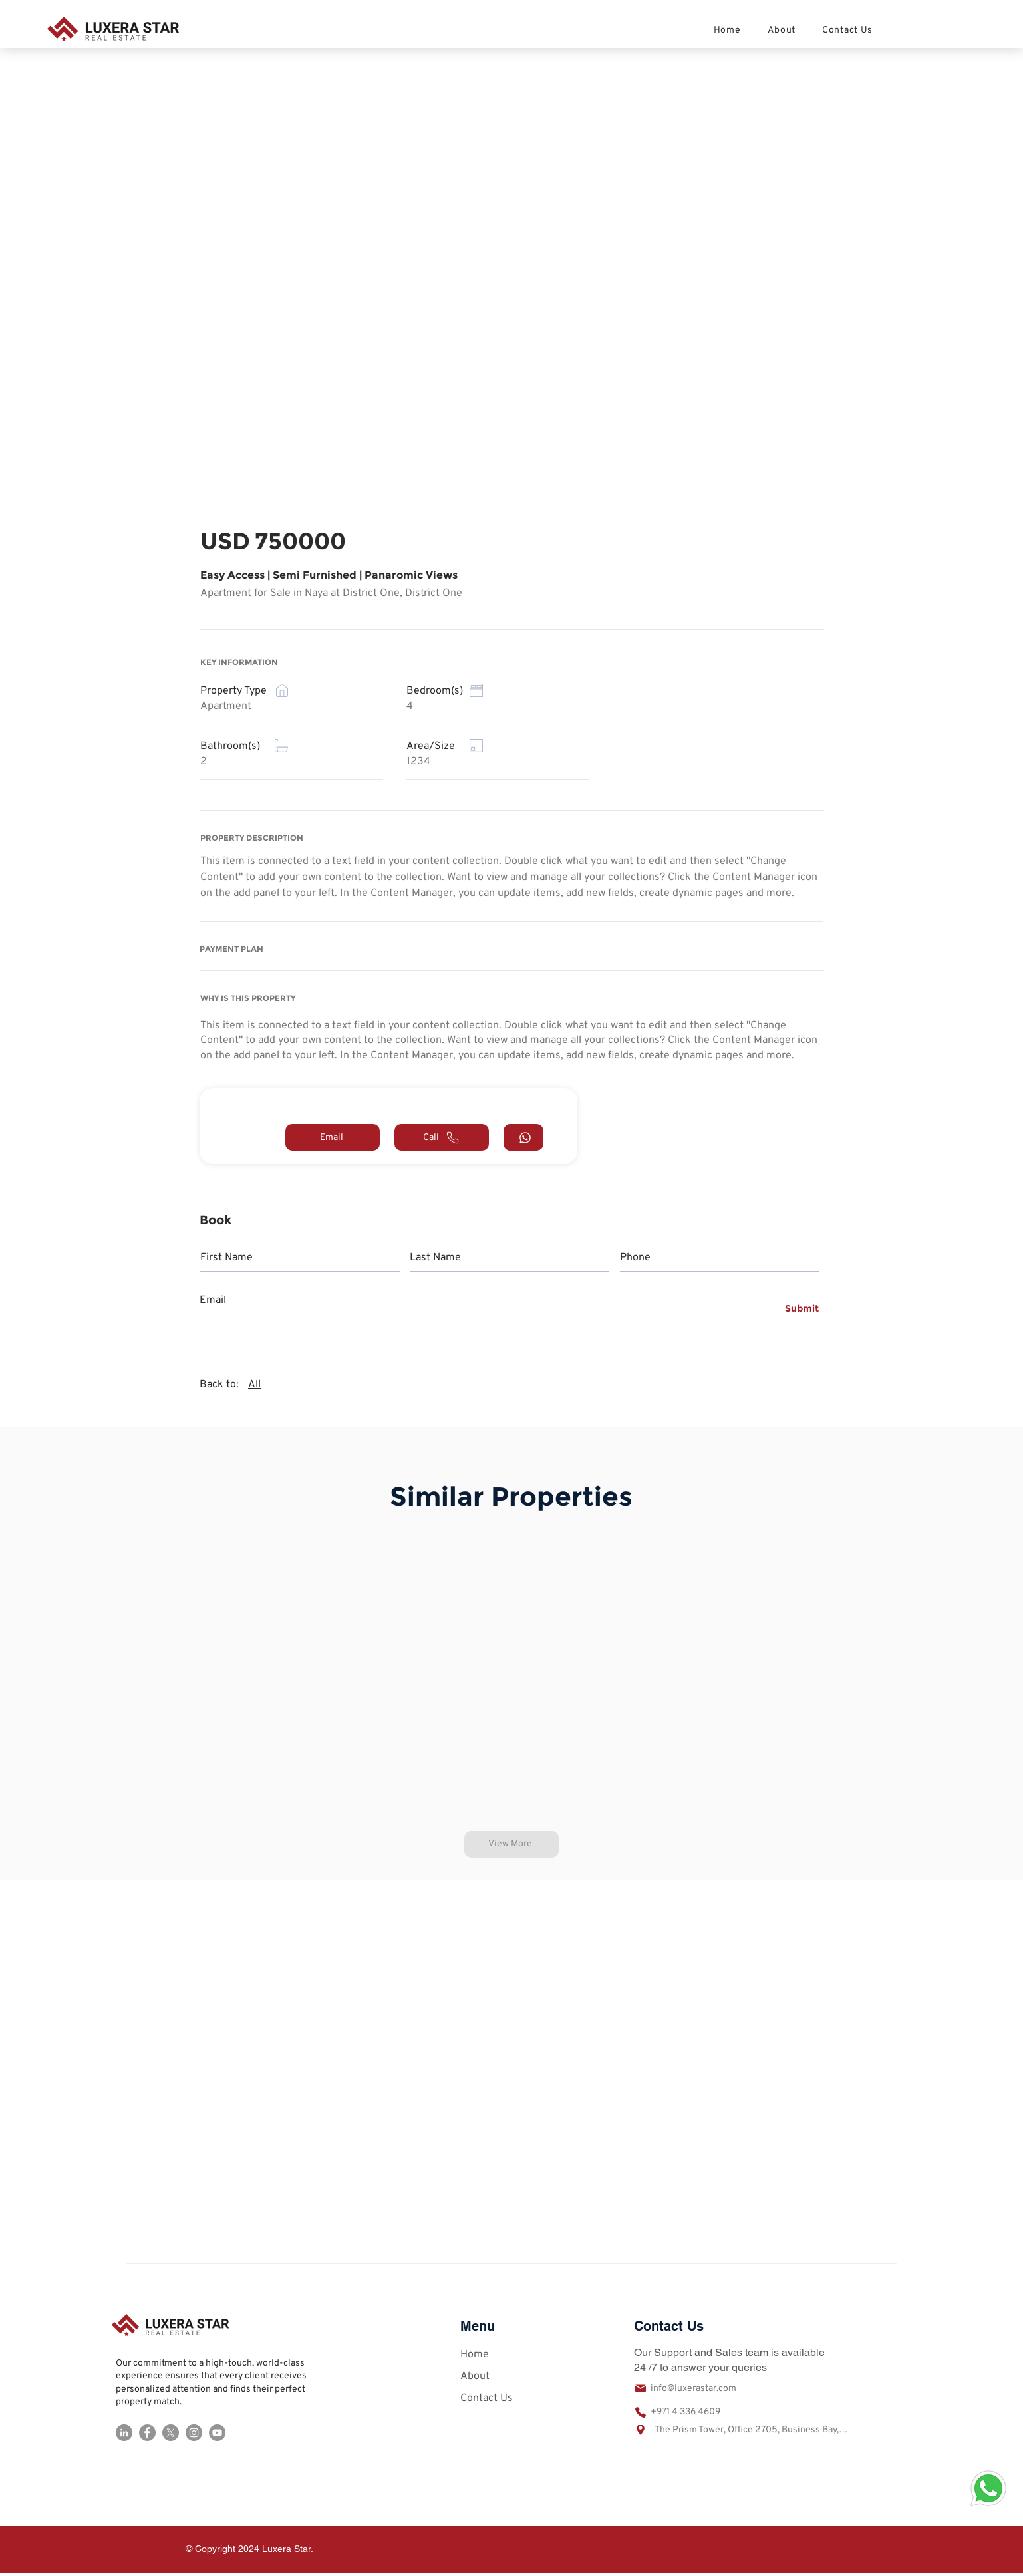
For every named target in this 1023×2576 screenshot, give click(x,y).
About (475, 2376)
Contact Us (486, 2398)
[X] (170, 2432)
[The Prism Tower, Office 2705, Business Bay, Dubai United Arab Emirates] (740, 2430)
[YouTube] (217, 2432)
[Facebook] (147, 2432)
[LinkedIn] (124, 2432)
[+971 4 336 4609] (703, 2412)
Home (474, 2354)
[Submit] (799, 1308)
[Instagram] (194, 2432)
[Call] (441, 1137)
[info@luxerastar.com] (703, 2388)
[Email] (332, 1137)
